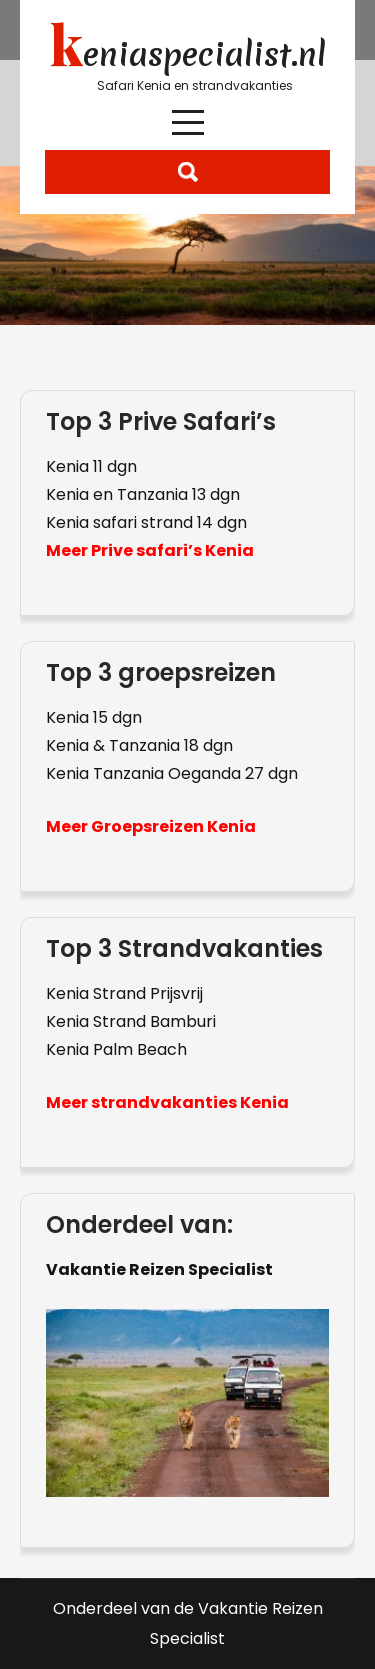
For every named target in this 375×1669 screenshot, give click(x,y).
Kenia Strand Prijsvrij (124, 993)
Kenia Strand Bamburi (131, 1021)
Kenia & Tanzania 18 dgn (139, 745)
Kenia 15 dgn (94, 717)
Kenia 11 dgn (91, 466)
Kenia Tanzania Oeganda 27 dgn (172, 773)
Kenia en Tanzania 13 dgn (143, 494)
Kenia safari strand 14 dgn (146, 522)
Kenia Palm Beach (116, 1049)
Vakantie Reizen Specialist (159, 1269)
